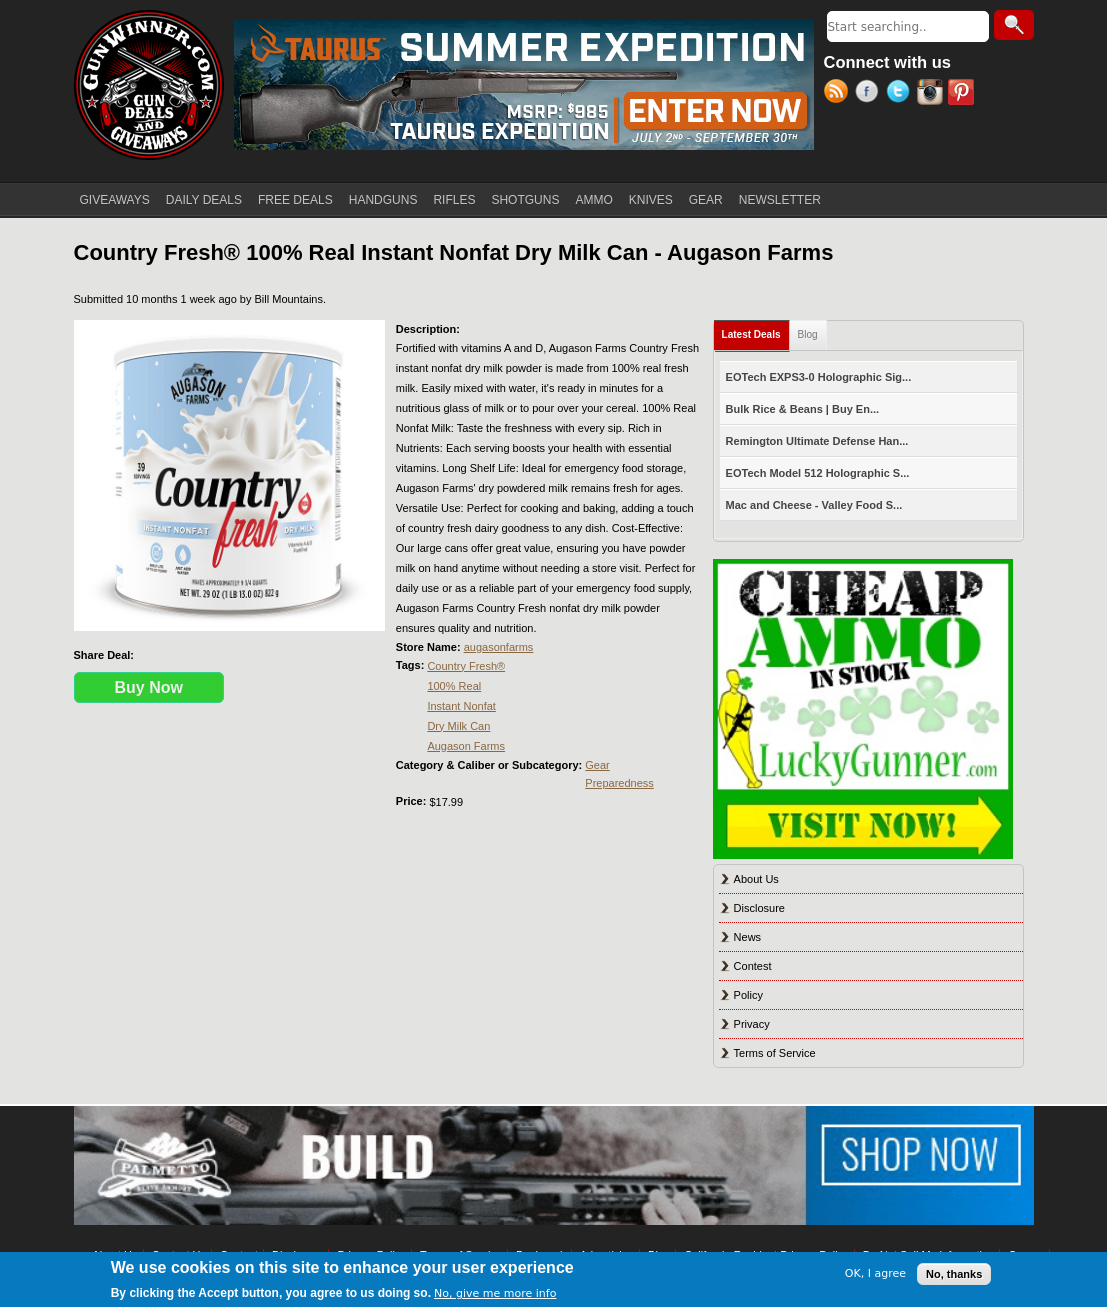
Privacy (752, 1024)
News (748, 937)
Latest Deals (756, 330)
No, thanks (954, 1274)
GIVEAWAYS (115, 200)
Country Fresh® (466, 666)
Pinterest (963, 94)
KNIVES (651, 200)
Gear (597, 765)
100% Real (454, 686)
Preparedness (619, 783)
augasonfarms (499, 647)
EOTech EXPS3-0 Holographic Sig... (819, 377)
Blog (808, 334)
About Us (756, 879)
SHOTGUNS (525, 200)
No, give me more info (495, 1293)
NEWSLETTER (780, 200)
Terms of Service (775, 1053)
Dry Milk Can (458, 726)
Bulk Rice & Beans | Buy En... (802, 409)
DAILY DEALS (204, 200)
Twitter (901, 94)
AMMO (593, 200)
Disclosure (759, 908)
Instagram (932, 94)
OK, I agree (875, 1273)
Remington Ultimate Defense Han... (817, 441)
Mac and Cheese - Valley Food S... (814, 505)
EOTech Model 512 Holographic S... (818, 473)
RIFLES (454, 200)
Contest (753, 966)
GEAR (706, 200)
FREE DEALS (295, 200)
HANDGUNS (383, 200)
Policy (748, 995)
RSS (839, 94)
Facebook (870, 94)
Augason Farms (466, 746)
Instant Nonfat (461, 706)
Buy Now (149, 687)
